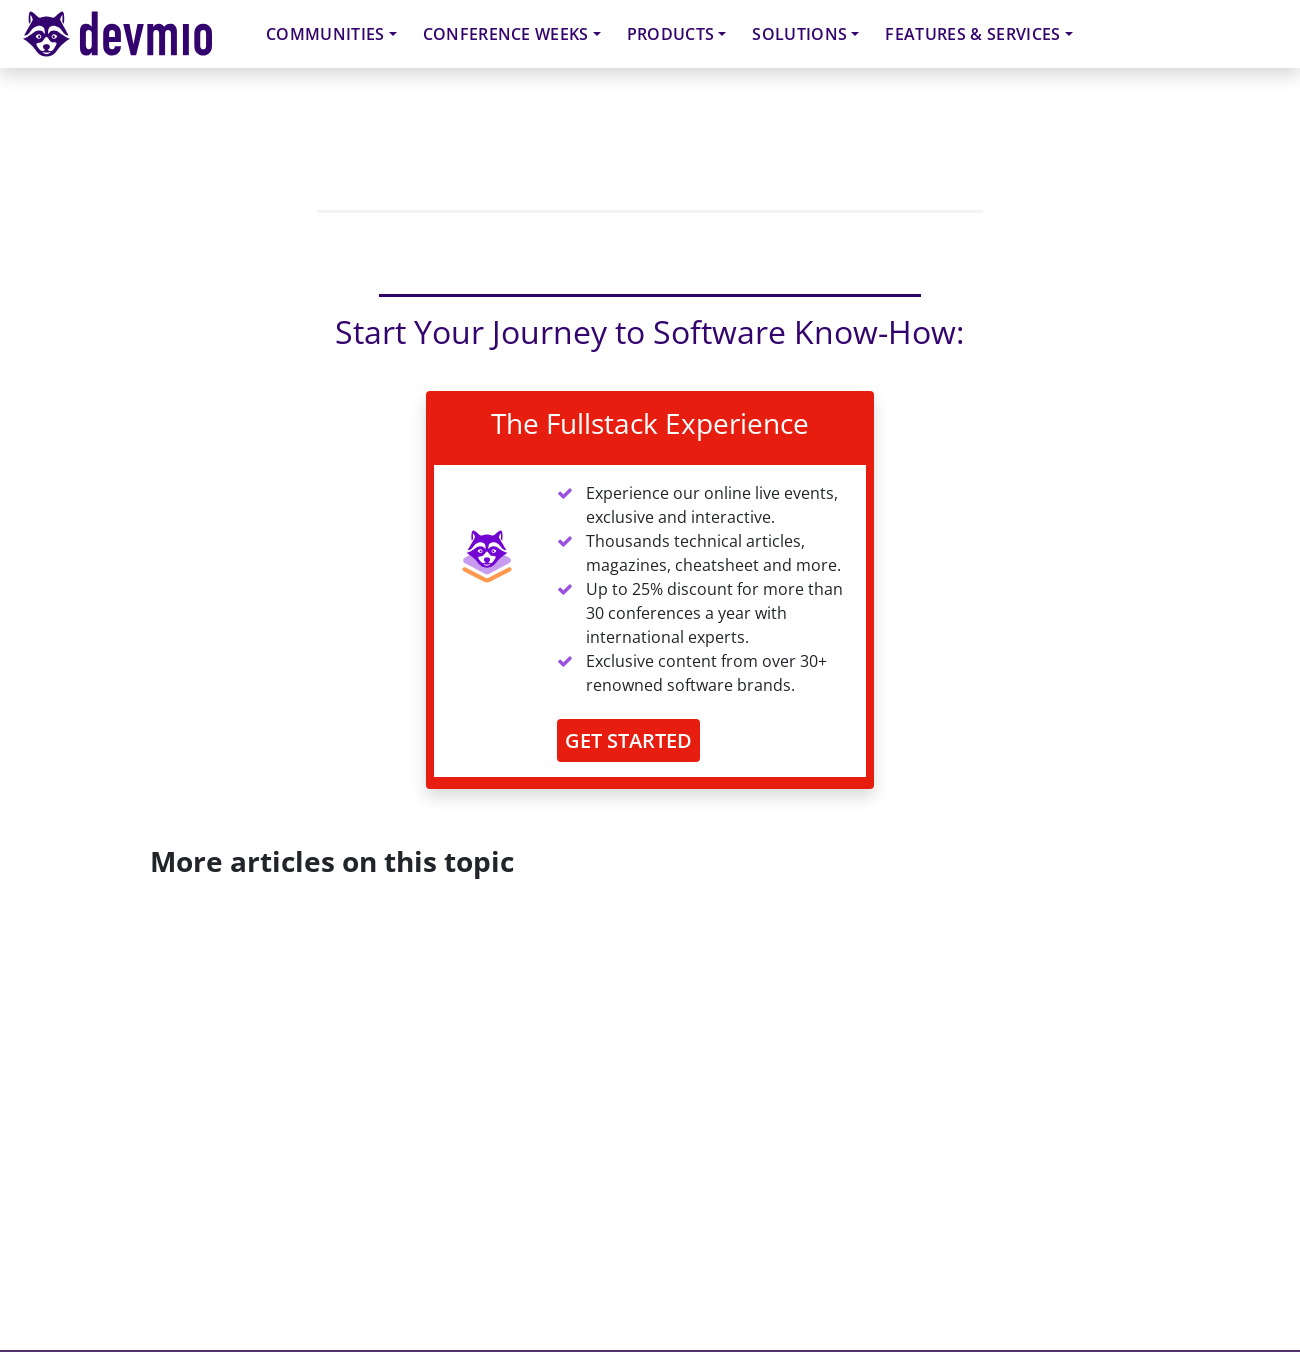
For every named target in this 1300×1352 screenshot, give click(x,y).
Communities (325, 34)
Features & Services (972, 34)
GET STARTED (628, 740)
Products (671, 34)
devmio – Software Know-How (133, 33)
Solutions (799, 34)
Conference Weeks (506, 34)
